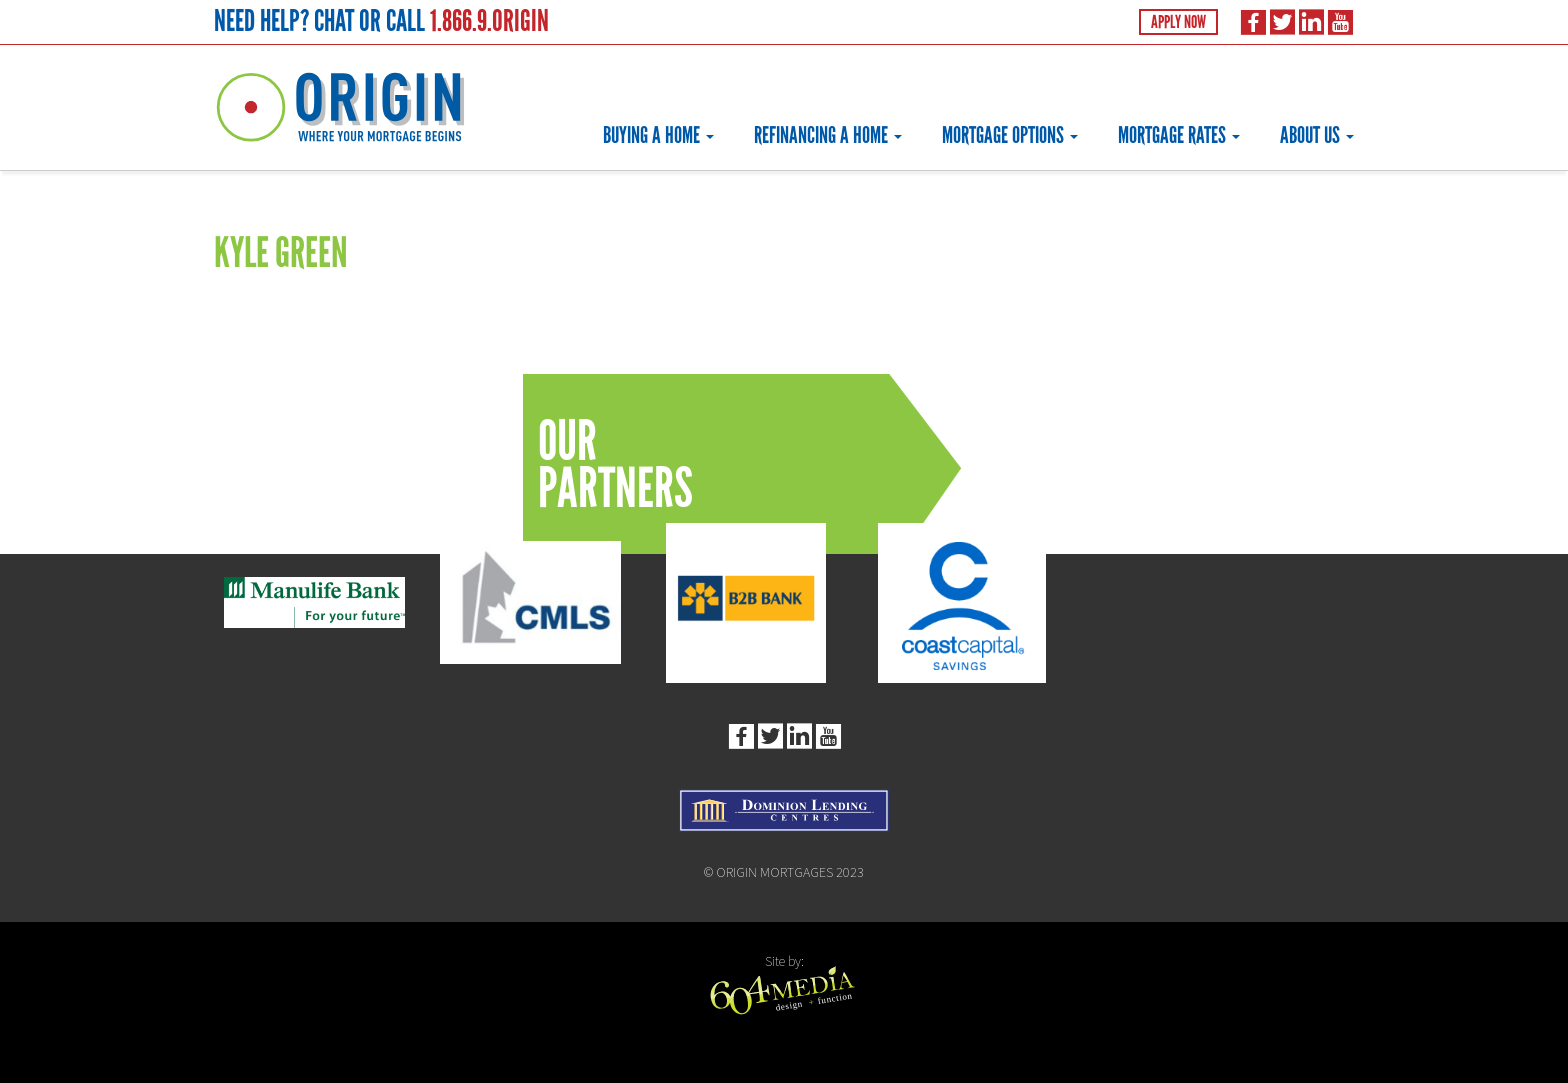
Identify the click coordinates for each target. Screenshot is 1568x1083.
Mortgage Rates (1179, 135)
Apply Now (1178, 22)
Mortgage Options (1010, 135)
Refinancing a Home (828, 135)
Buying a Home (658, 135)
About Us (1317, 135)
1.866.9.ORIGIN (489, 20)
